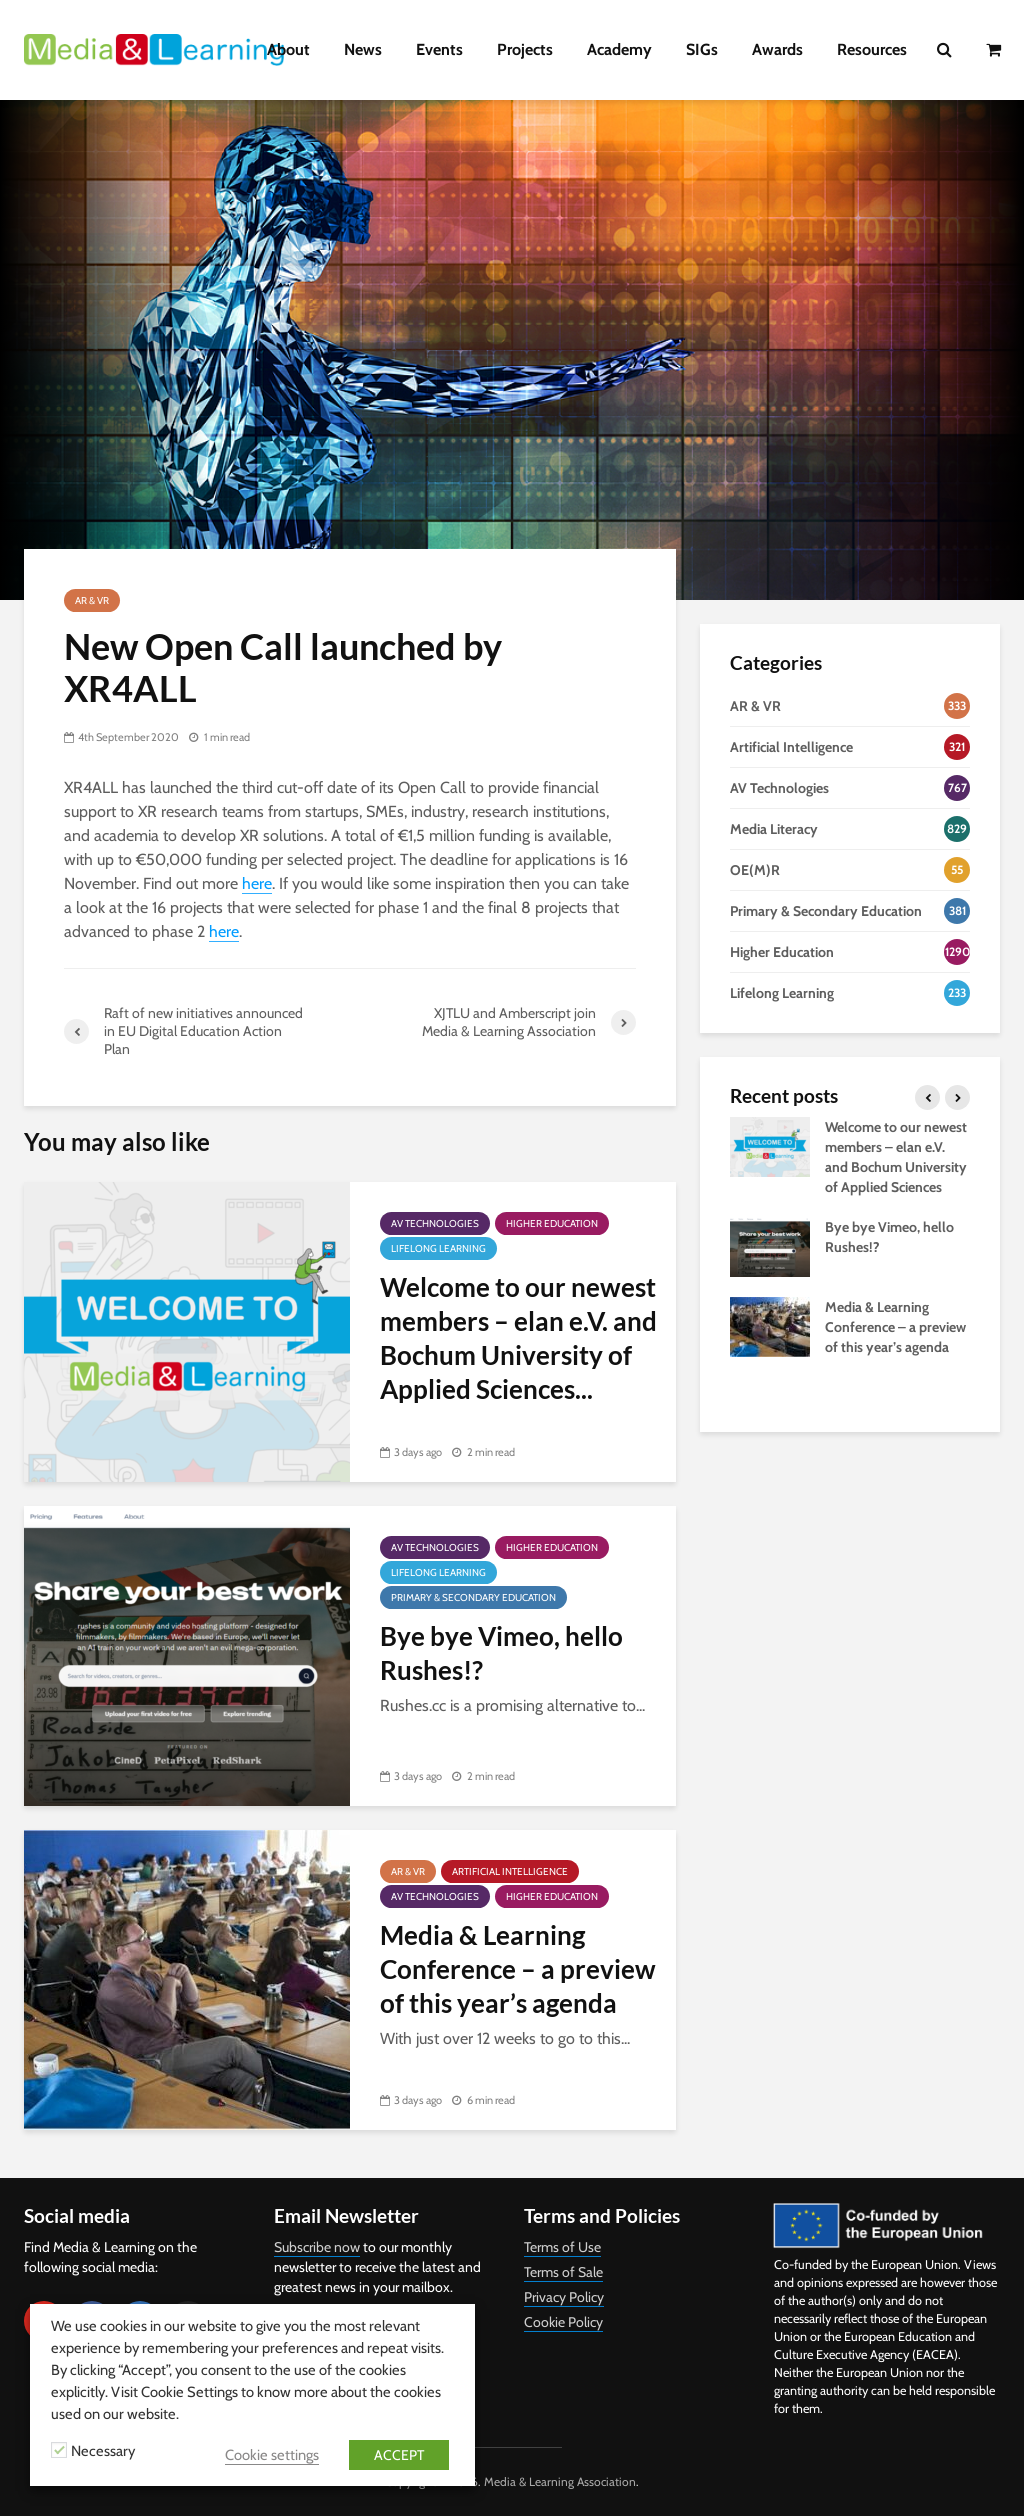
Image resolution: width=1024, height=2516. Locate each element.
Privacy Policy (564, 2297)
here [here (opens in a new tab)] (257, 883)
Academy (619, 49)
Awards (777, 49)
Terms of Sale (563, 2272)
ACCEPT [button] (399, 2455)
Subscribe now (317, 2247)
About (288, 49)
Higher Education (552, 1223)
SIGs (702, 49)
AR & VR (92, 600)
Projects (525, 49)
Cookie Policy (563, 2322)
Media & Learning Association (560, 2481)
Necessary (103, 2451)
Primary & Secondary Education (473, 1597)
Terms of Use (562, 2247)
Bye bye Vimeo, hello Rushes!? (501, 1653)
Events (439, 49)
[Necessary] (59, 2450)
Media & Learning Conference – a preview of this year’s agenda (518, 1969)
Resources (872, 49)
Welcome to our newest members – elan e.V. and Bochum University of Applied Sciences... (518, 1338)
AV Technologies (435, 1223)
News (363, 49)
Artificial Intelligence (510, 1871)
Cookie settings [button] (272, 2455)
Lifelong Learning (438, 1248)
